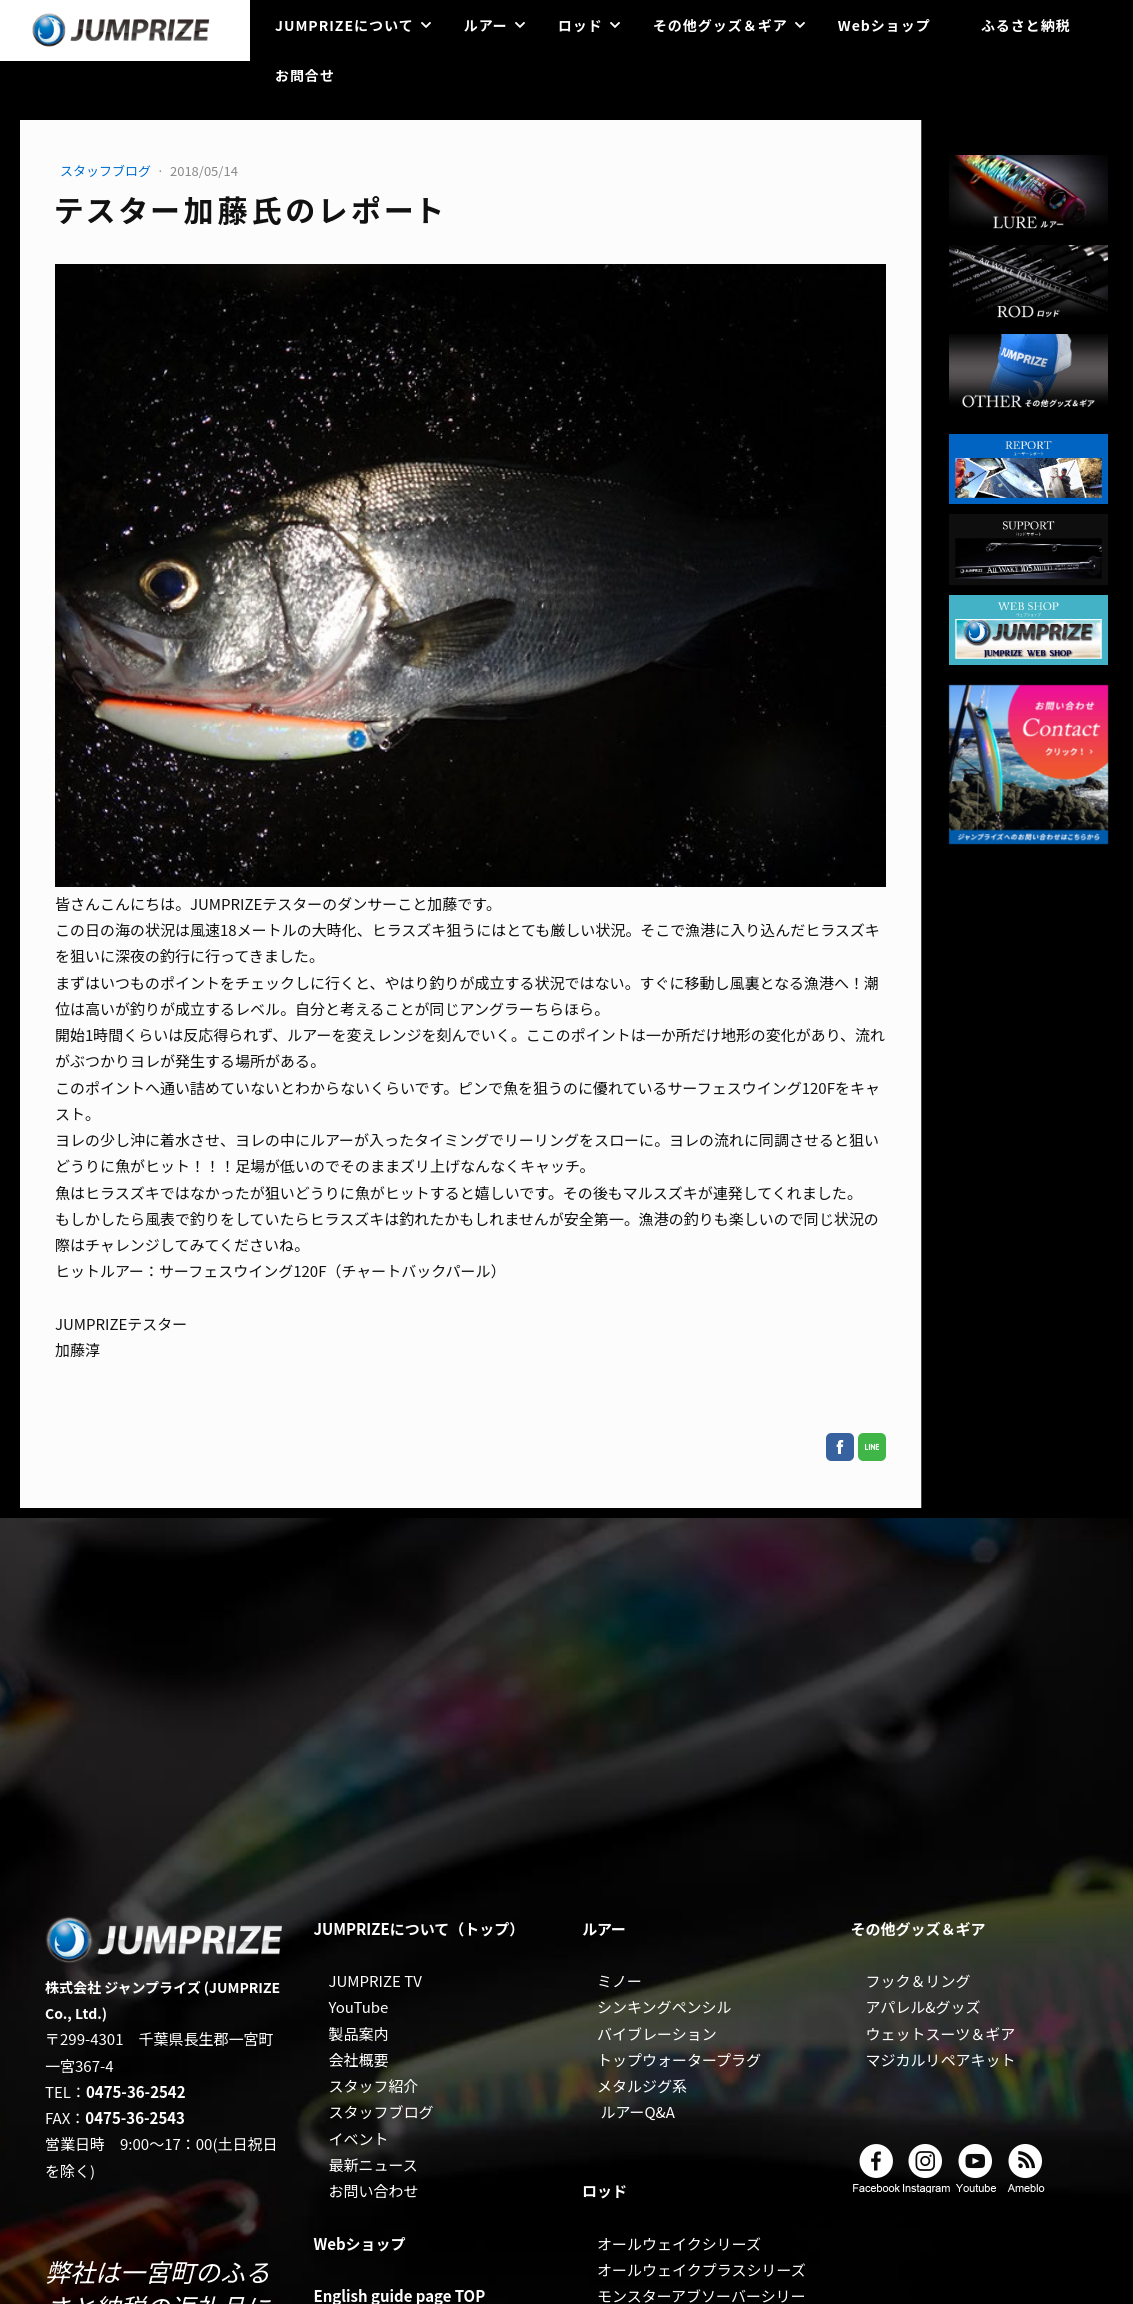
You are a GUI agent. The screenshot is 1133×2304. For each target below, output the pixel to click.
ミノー (619, 1980)
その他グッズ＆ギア (720, 25)
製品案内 (359, 2033)
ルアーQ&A (637, 2111)
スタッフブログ (107, 170)
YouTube (359, 2006)
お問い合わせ (374, 2190)
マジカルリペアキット (941, 2059)
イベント (359, 2138)
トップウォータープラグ (679, 2059)
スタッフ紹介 (374, 2085)
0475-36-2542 (136, 2091)
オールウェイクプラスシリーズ (701, 2269)
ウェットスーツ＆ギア (941, 2033)
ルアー (486, 25)
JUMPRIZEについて (344, 25)
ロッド (580, 25)
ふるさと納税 (1026, 25)
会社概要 (359, 2059)
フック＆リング (918, 1980)
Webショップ (884, 25)
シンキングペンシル (664, 2006)
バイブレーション (657, 2033)
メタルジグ (634, 2085)
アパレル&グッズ (923, 2006)
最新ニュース (373, 2164)
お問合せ (305, 75)
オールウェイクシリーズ (679, 2243)
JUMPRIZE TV (375, 1980)
